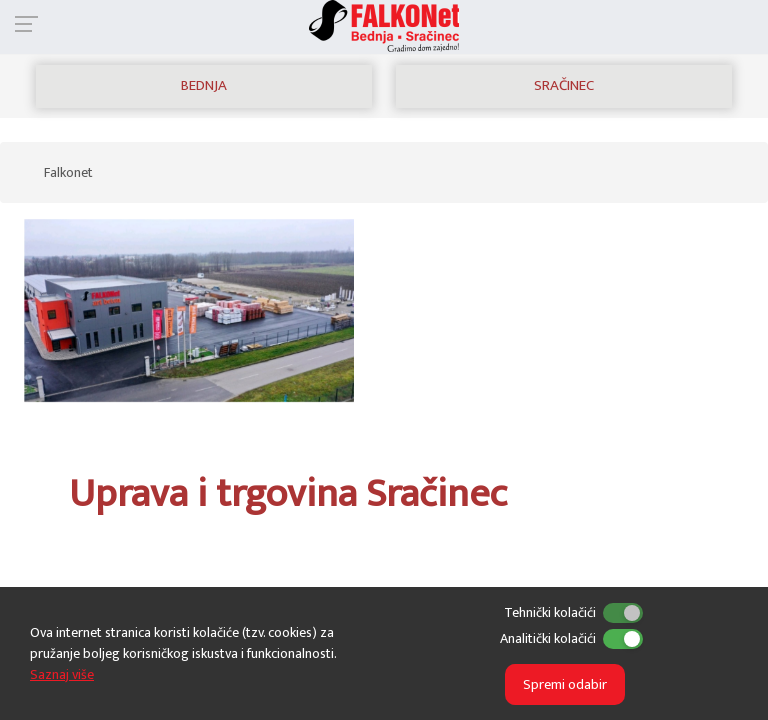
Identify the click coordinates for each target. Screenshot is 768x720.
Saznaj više (62, 674)
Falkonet (68, 172)
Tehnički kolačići (550, 612)
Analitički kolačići (548, 638)
